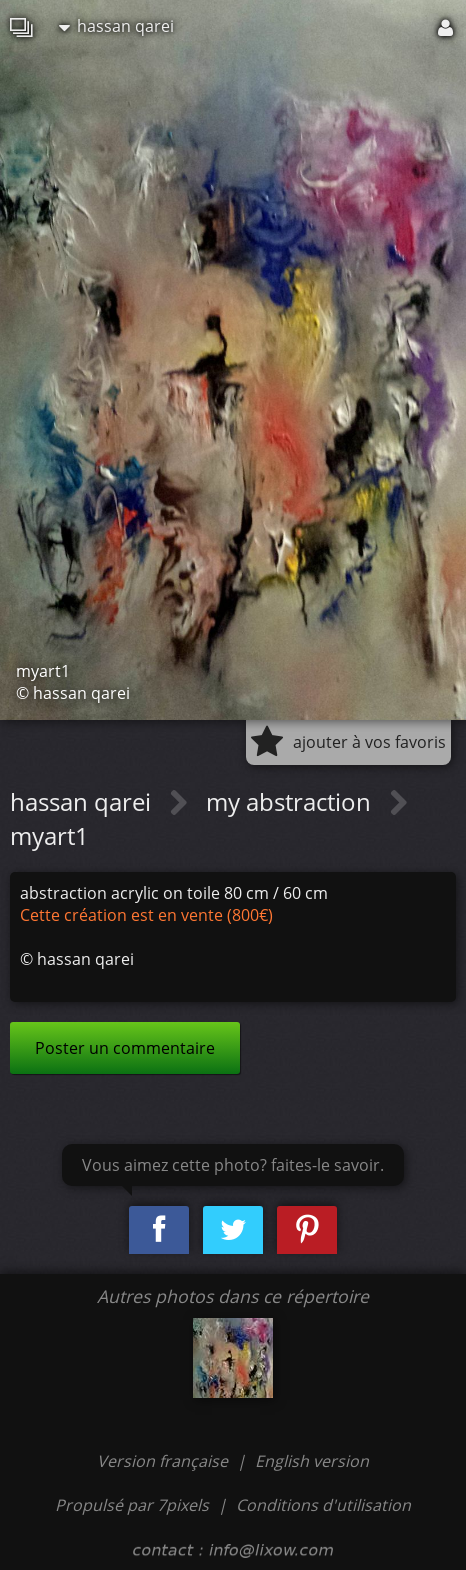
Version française (164, 1461)
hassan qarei (116, 26)
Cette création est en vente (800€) (146, 915)
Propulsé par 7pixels (132, 1505)
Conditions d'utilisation (323, 1505)
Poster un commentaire (125, 1048)
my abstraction (291, 801)
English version (312, 1461)
